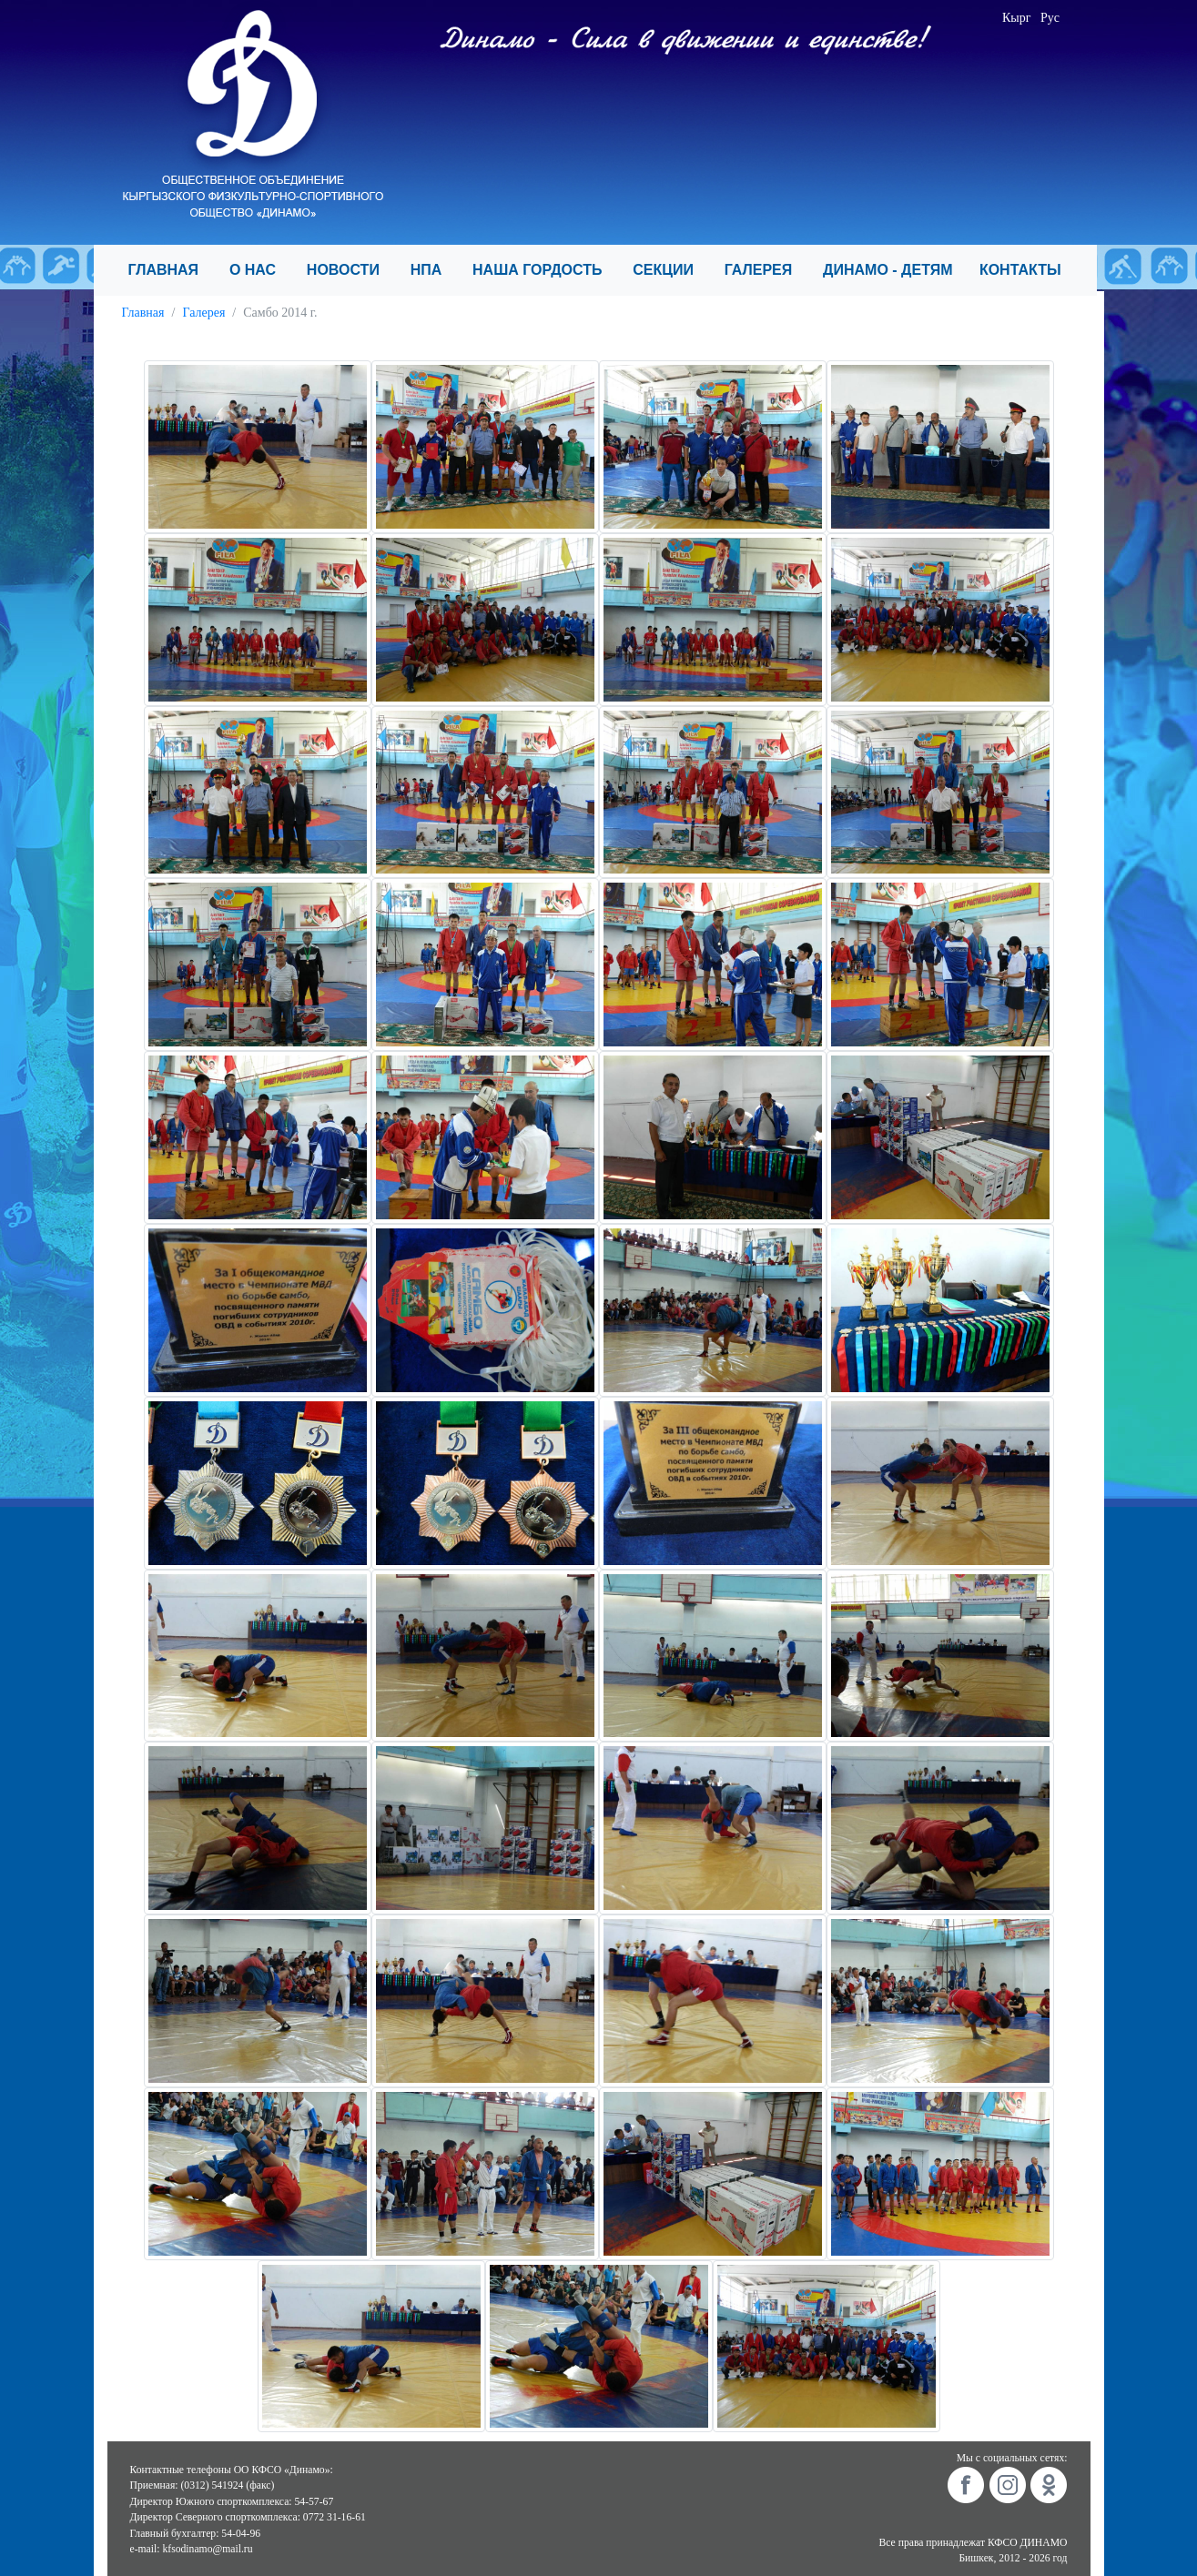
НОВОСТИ (351, 270)
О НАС (260, 270)
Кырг (1016, 18)
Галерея (203, 312)
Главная (143, 312)
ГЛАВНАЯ (171, 270)
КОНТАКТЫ (1028, 270)
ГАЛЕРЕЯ (766, 270)
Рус (1050, 18)
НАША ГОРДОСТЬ (545, 270)
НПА (434, 270)
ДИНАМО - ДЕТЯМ (894, 270)
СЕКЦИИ (671, 270)
